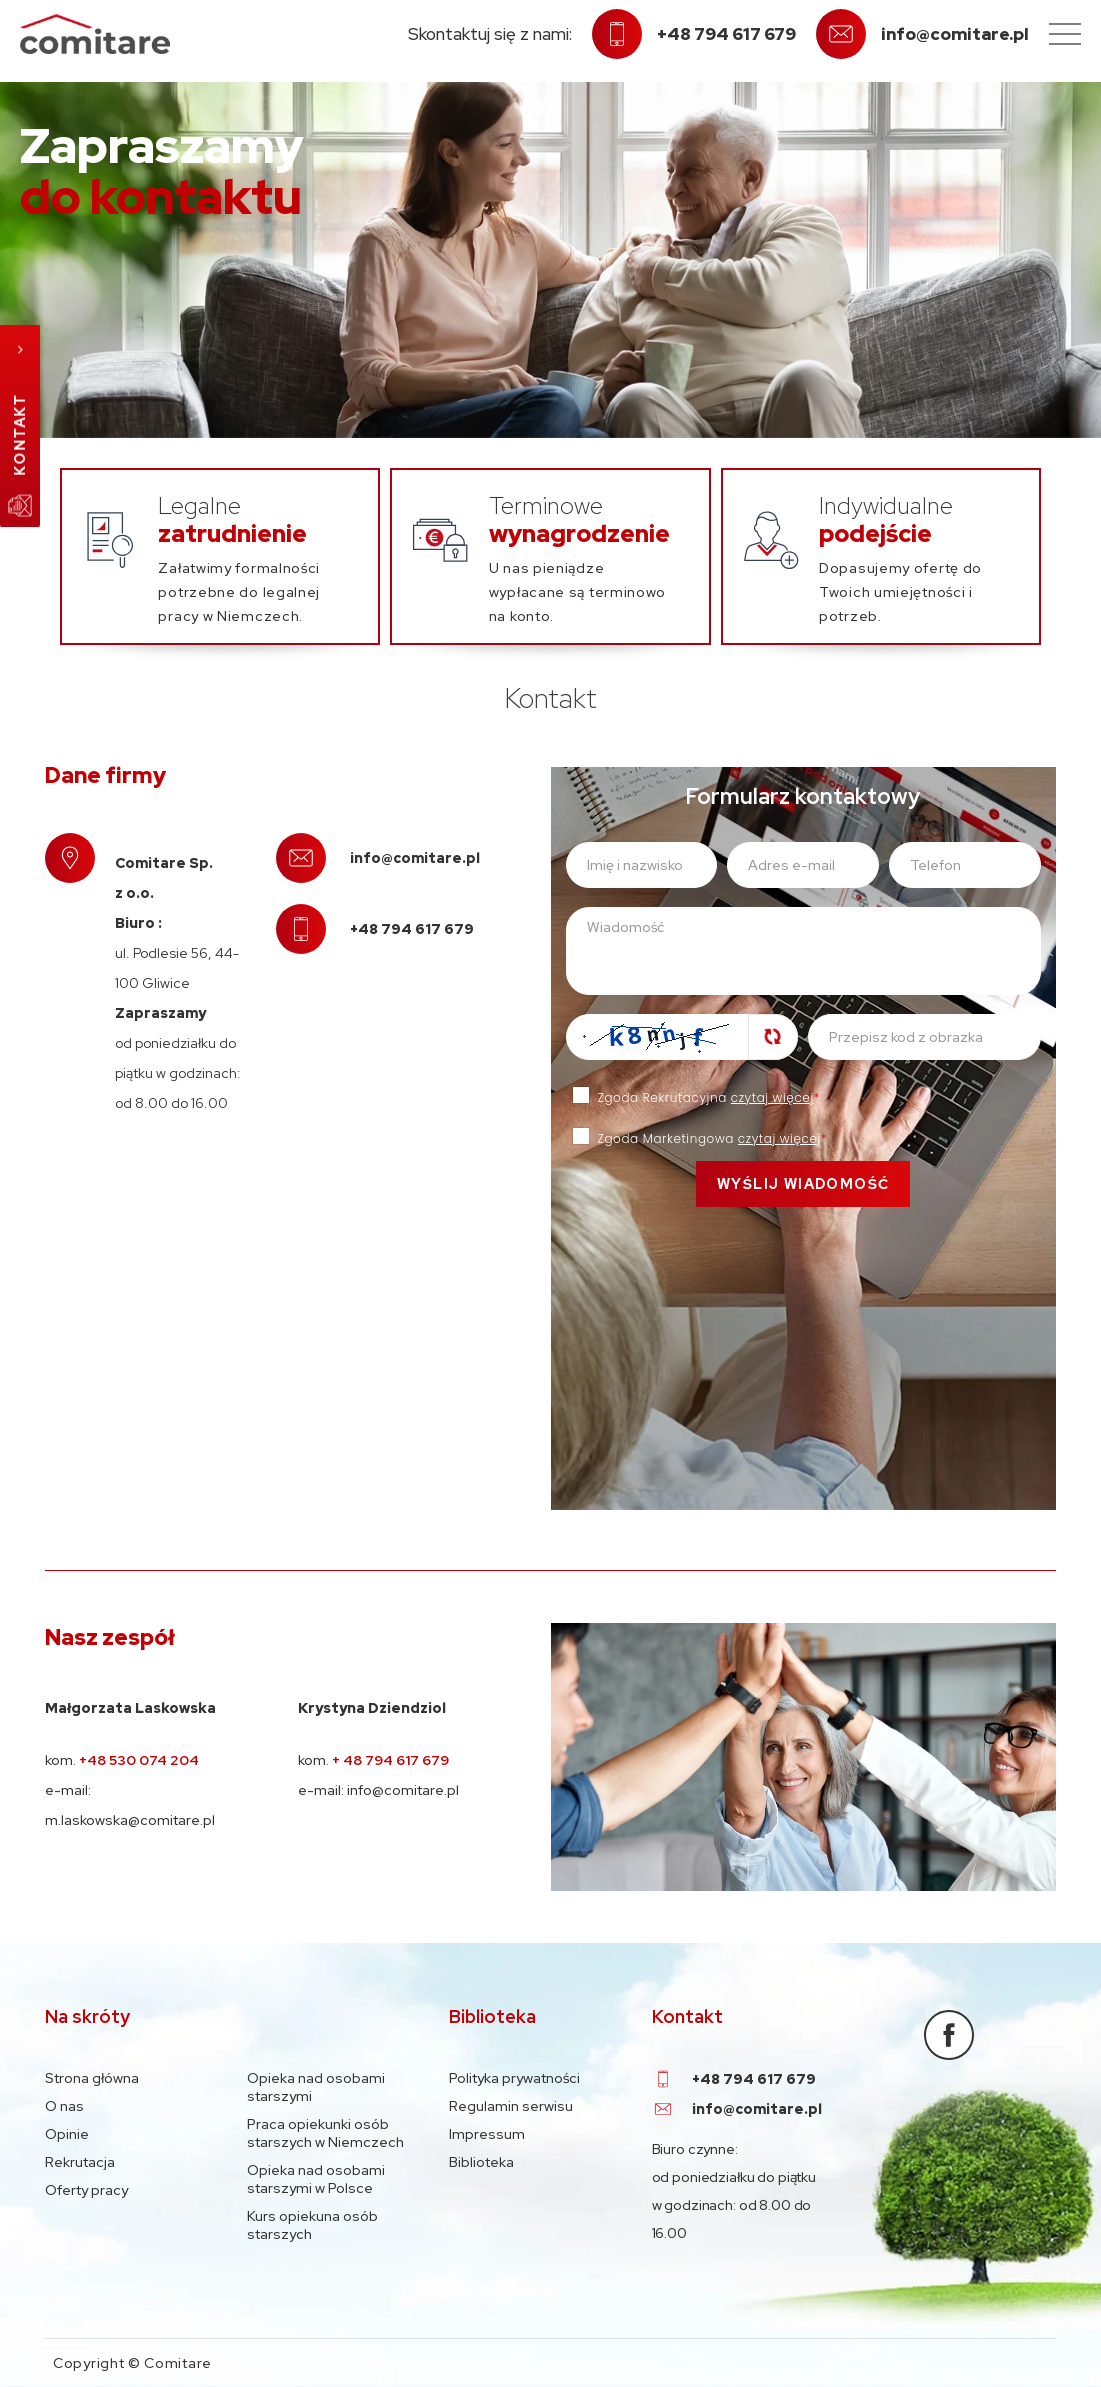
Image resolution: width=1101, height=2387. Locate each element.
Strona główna (92, 2078)
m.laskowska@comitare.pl (130, 1820)
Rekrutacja (80, 2162)
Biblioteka (481, 2162)
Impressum (487, 2134)
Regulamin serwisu (511, 2106)
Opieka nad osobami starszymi (316, 2087)
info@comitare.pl (403, 1790)
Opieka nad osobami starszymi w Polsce (316, 2179)
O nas (64, 2106)
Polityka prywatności (514, 2078)
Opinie (67, 2134)
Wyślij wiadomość (803, 1184)
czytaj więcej (772, 1097)
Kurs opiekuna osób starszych (312, 2225)
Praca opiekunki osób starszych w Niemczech (325, 2133)
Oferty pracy (86, 2190)
